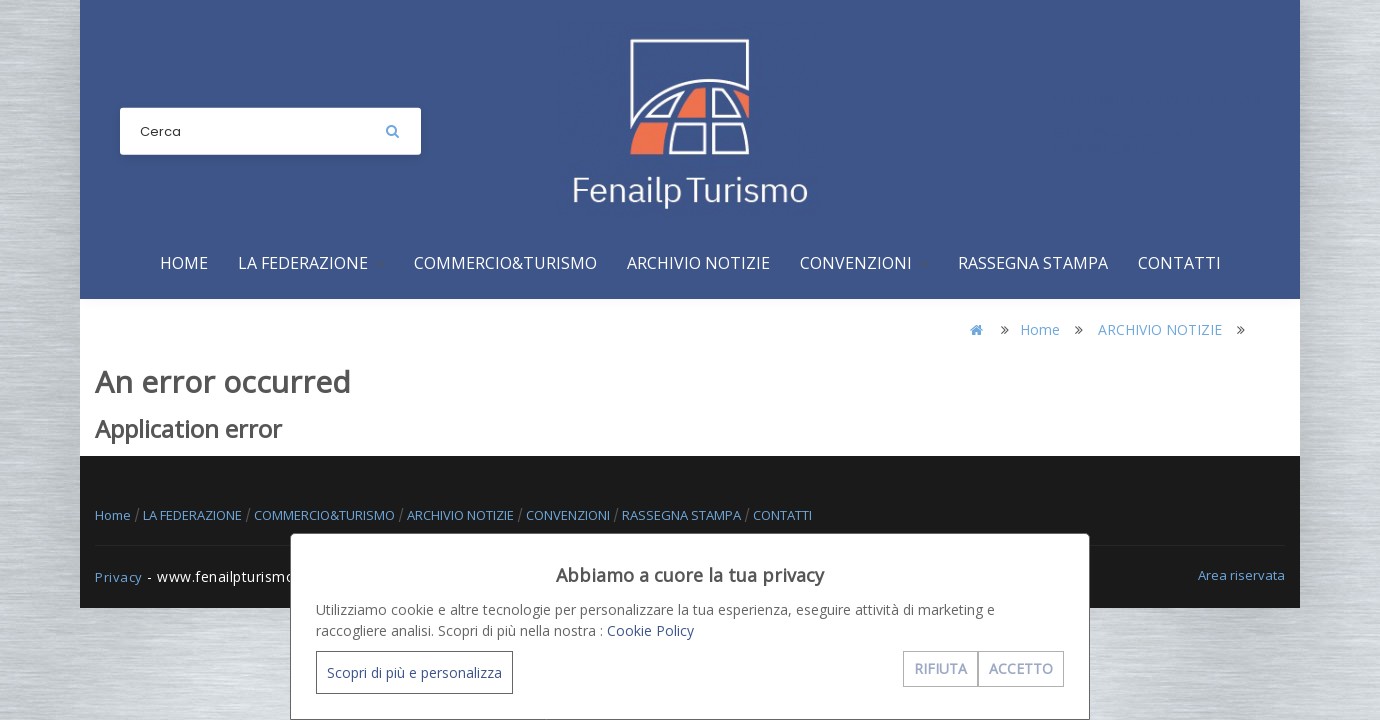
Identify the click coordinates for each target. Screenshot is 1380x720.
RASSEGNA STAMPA (1033, 263)
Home (184, 263)
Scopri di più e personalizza (414, 672)
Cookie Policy (650, 630)
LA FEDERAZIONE (311, 263)
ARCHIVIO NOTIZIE (698, 263)
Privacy (119, 577)
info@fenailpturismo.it (1122, 132)
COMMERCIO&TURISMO (505, 263)
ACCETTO (1021, 668)
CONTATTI (1179, 263)
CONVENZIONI (864, 263)
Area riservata (1241, 575)
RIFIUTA (940, 668)
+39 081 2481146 (1106, 148)
